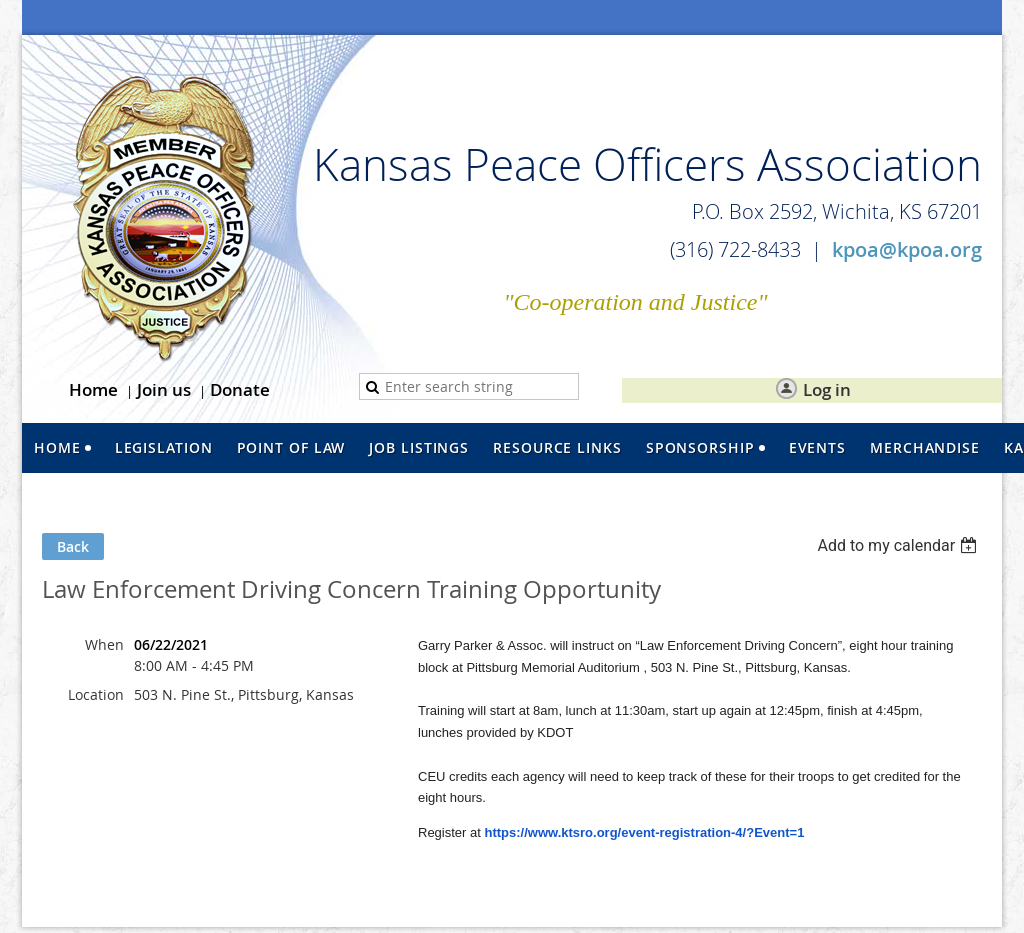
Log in (827, 389)
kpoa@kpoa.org (907, 249)
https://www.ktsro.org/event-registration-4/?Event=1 (644, 832)
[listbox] (899, 545)
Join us (164, 389)
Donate (240, 389)
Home (93, 389)
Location (96, 694)
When (104, 644)
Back (73, 546)
